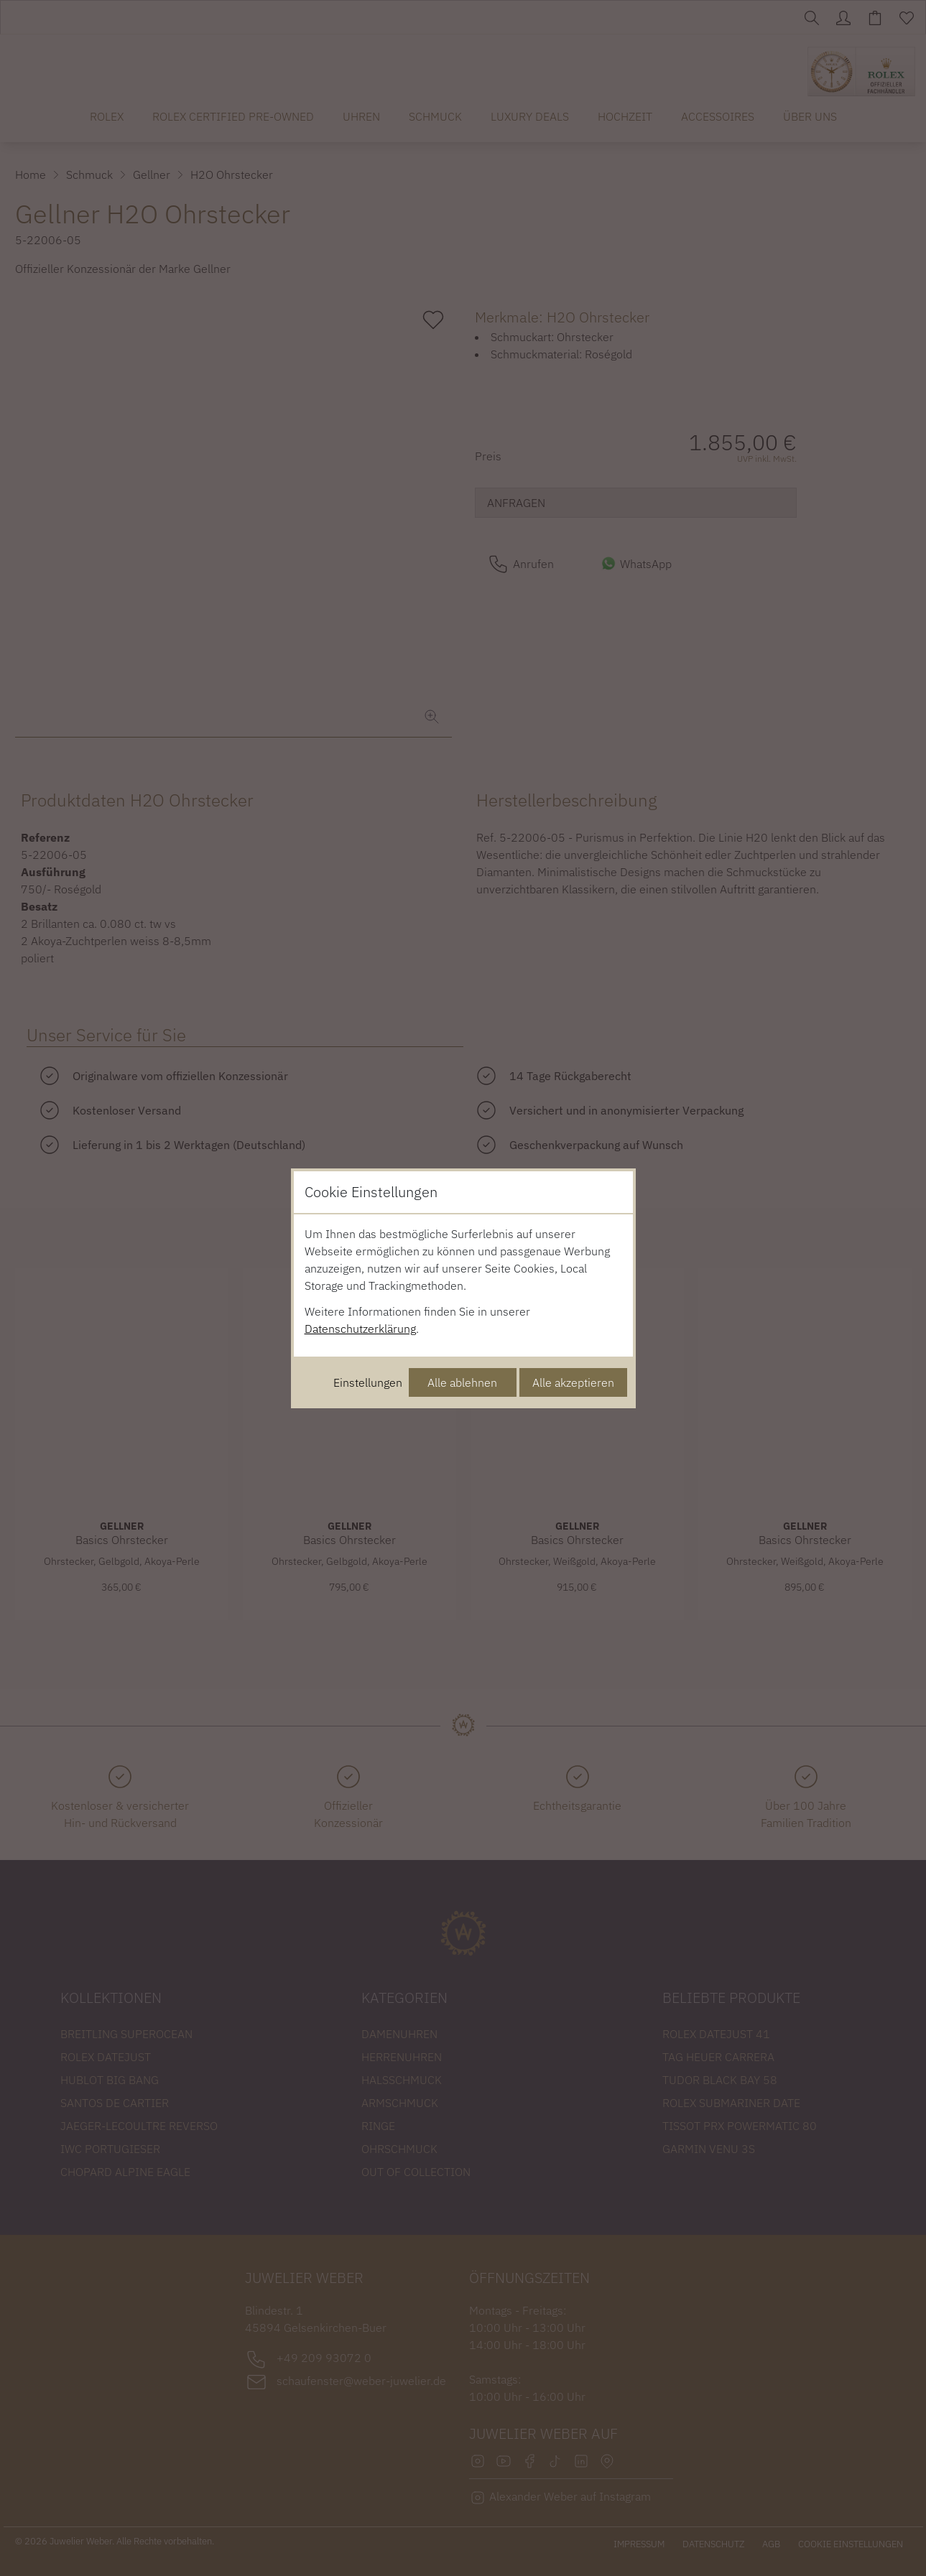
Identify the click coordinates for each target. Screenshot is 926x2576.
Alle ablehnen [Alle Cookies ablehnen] (462, 1382)
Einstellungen (367, 1382)
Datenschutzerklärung (360, 1328)
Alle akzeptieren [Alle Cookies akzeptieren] (573, 1382)
